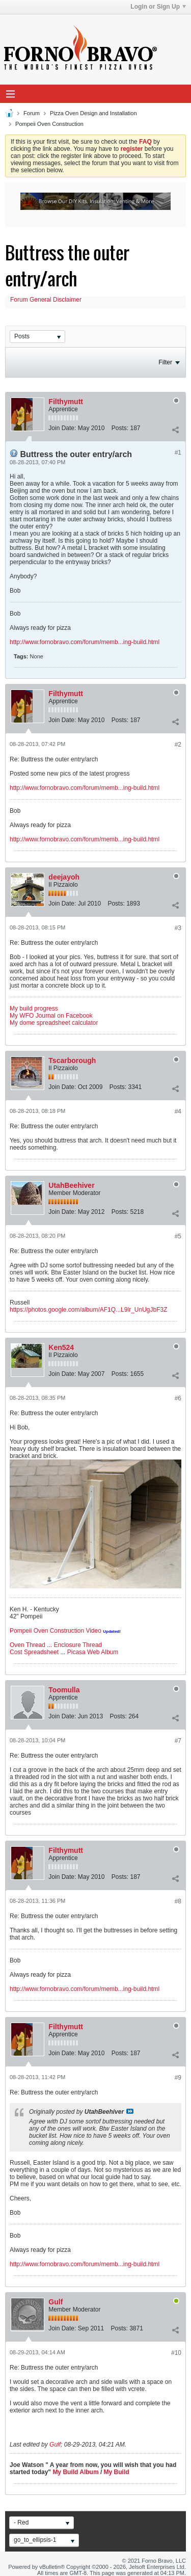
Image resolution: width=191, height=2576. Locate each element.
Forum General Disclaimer (45, 299)
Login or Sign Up (158, 6)
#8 (178, 1901)
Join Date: (62, 428)
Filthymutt (65, 401)
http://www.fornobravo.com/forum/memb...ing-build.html (84, 642)
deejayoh (63, 877)
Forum (31, 113)
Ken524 (61, 1347)
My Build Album (75, 2472)
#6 (178, 1398)
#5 (178, 1236)
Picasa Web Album (93, 1652)
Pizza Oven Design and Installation (93, 113)
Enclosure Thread (78, 1645)
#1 (178, 452)
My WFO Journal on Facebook (51, 1015)
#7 (178, 1740)
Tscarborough (72, 1060)
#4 (178, 1111)
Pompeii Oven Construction (49, 124)
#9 (178, 2077)
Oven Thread (27, 1645)
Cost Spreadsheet (34, 1652)
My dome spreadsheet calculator (54, 1022)
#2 (178, 744)
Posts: (120, 428)
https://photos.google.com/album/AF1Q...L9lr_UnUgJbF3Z (89, 1309)
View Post (129, 2111)
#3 (178, 928)
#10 (176, 2352)
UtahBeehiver (71, 1185)
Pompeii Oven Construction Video (55, 1630)
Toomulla (63, 1690)
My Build (115, 2472)
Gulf (55, 2302)
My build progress (34, 1008)
